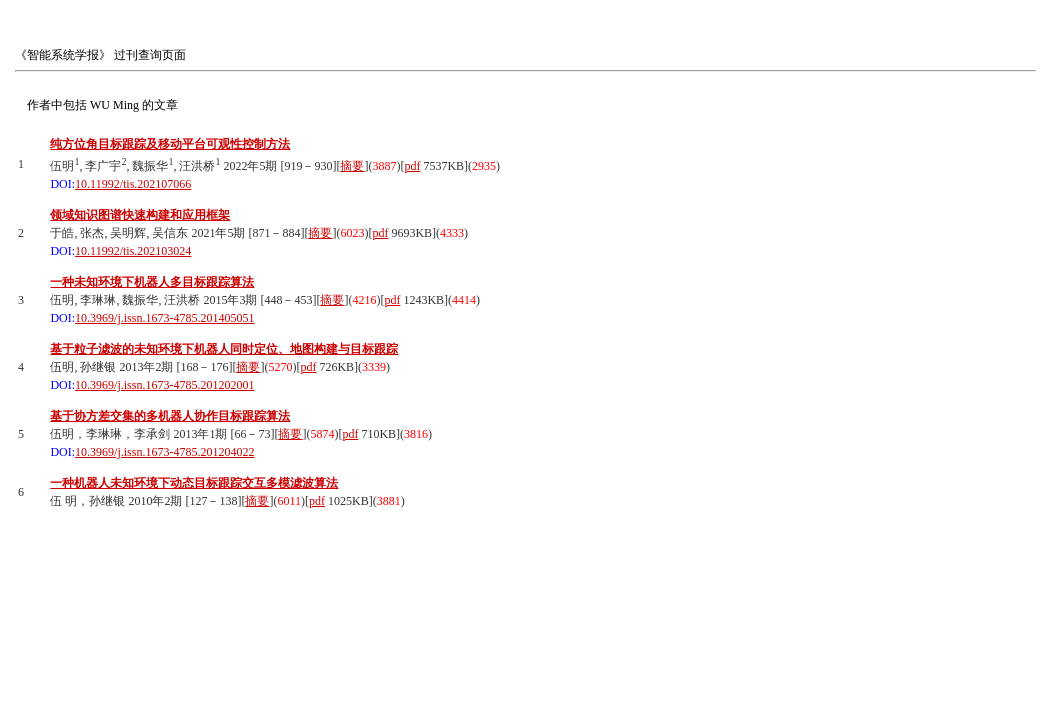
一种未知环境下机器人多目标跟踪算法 (152, 282)
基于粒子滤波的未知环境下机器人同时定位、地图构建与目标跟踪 (224, 349)
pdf (412, 166)
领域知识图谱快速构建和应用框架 (140, 215)
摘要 (352, 166)
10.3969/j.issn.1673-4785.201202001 (164, 385)
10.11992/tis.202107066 (133, 184)
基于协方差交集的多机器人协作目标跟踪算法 (170, 416)
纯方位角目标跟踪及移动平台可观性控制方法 (170, 144)
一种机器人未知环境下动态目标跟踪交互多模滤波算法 (194, 483)
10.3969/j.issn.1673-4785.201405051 (164, 318)
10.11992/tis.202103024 (133, 251)
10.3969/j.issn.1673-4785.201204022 (164, 452)
